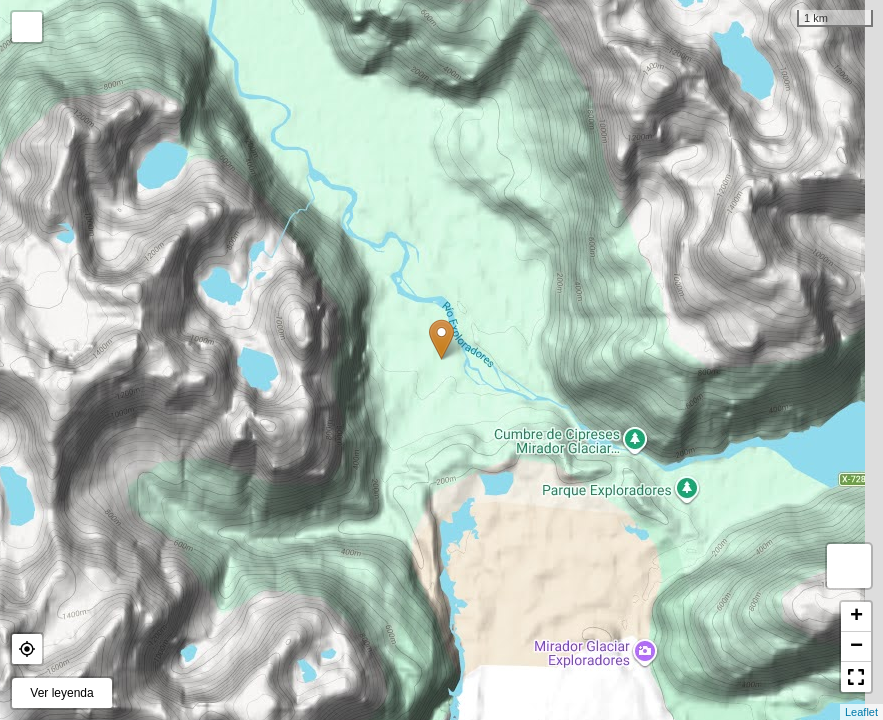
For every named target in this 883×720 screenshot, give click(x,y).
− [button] (856, 647)
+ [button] (856, 617)
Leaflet (861, 712)
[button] (27, 649)
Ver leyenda (61, 693)
